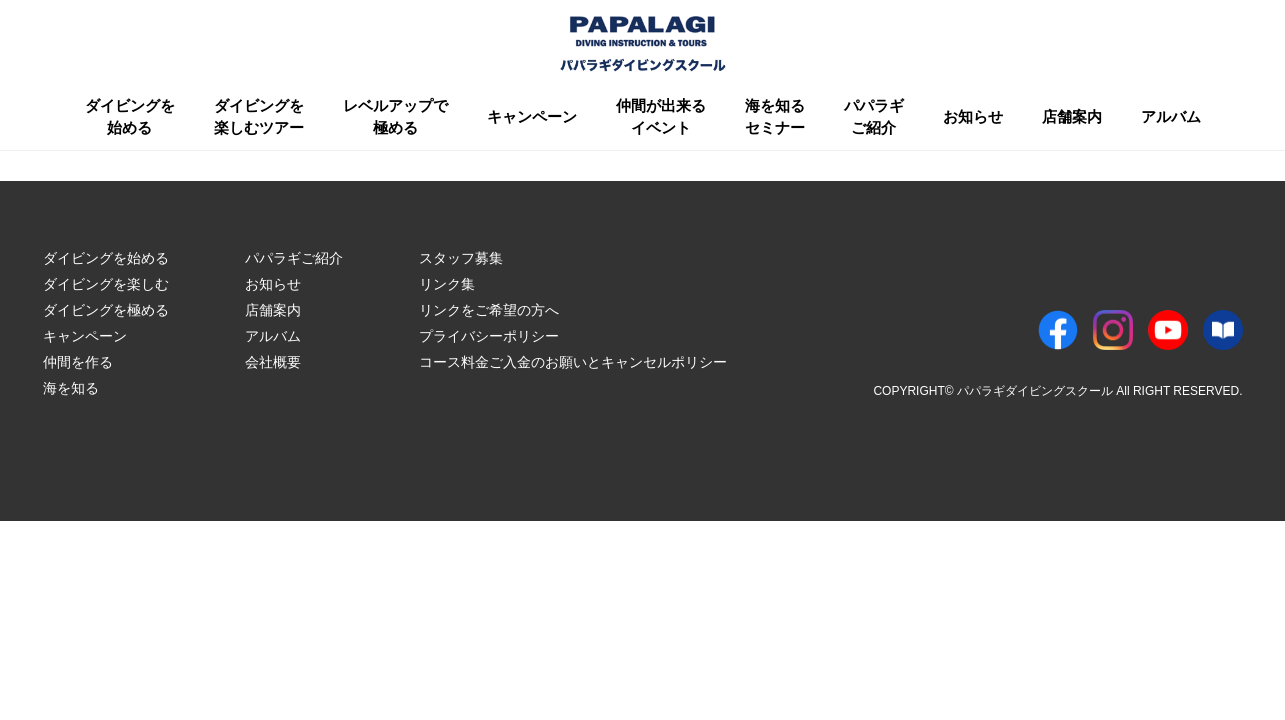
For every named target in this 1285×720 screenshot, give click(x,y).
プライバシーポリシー (489, 336)
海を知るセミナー (775, 117)
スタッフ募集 (461, 258)
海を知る (71, 388)
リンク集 (447, 284)
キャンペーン (532, 116)
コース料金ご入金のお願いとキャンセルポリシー (573, 362)
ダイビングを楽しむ (106, 284)
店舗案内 (1072, 116)
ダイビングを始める (130, 117)
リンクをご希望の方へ (489, 310)
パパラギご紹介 (874, 117)
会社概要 (273, 362)
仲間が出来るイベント (661, 117)
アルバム (1171, 116)
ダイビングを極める (106, 310)
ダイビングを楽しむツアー (259, 117)
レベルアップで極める (395, 117)
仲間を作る (78, 362)
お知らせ (973, 116)
